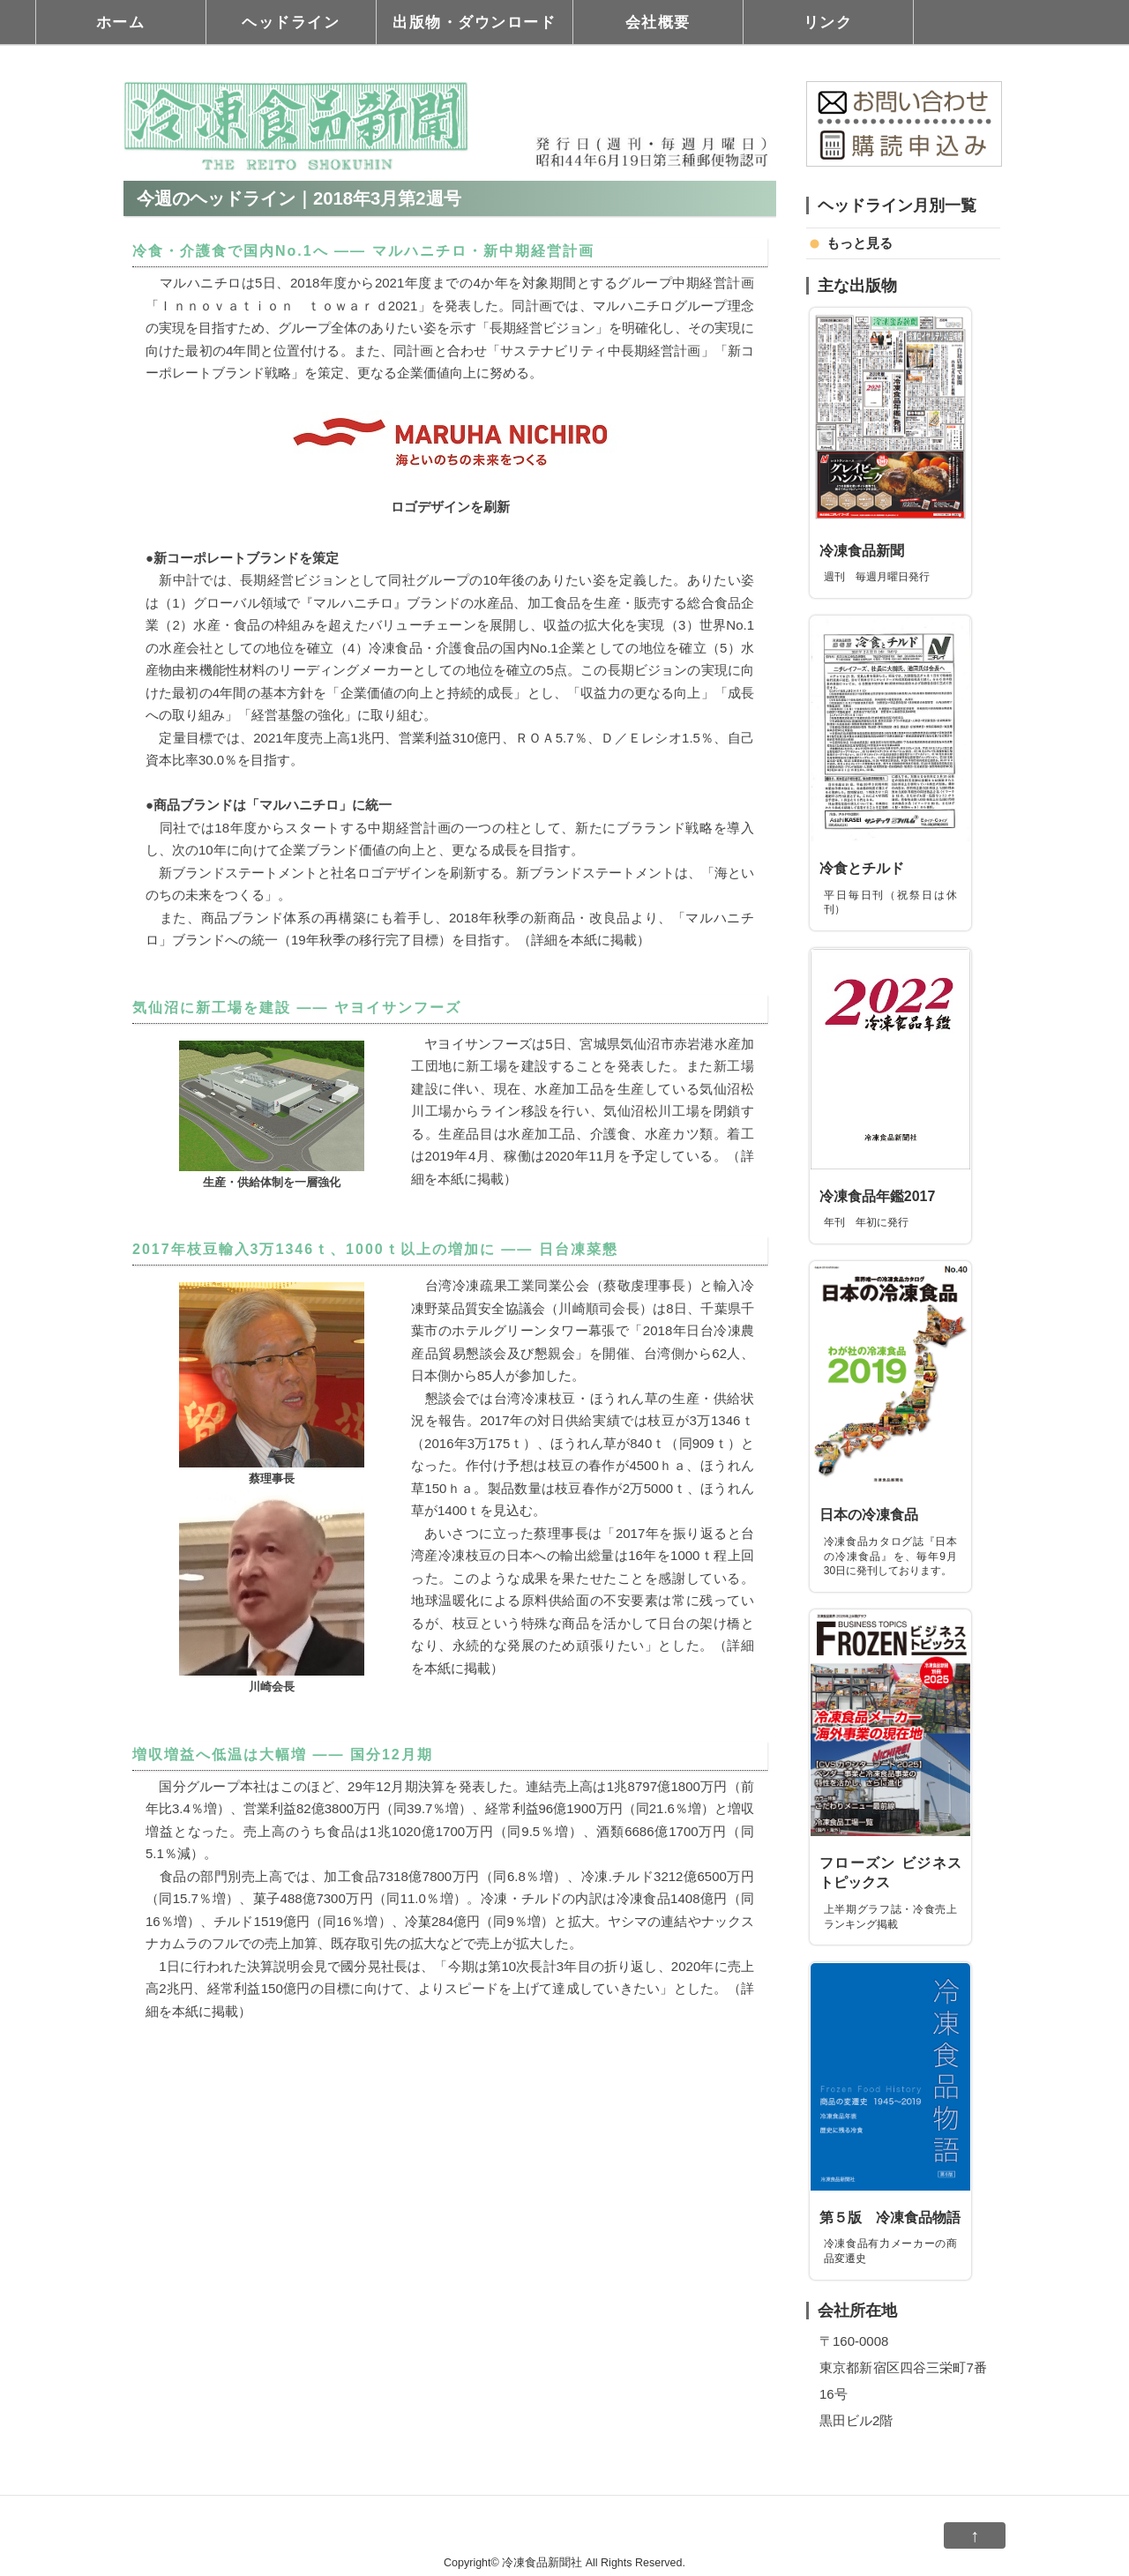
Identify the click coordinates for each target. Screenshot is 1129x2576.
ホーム (121, 22)
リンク (828, 22)
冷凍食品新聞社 (542, 2563)
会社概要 (658, 22)
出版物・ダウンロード (474, 22)
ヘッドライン (291, 22)
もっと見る (859, 242)
